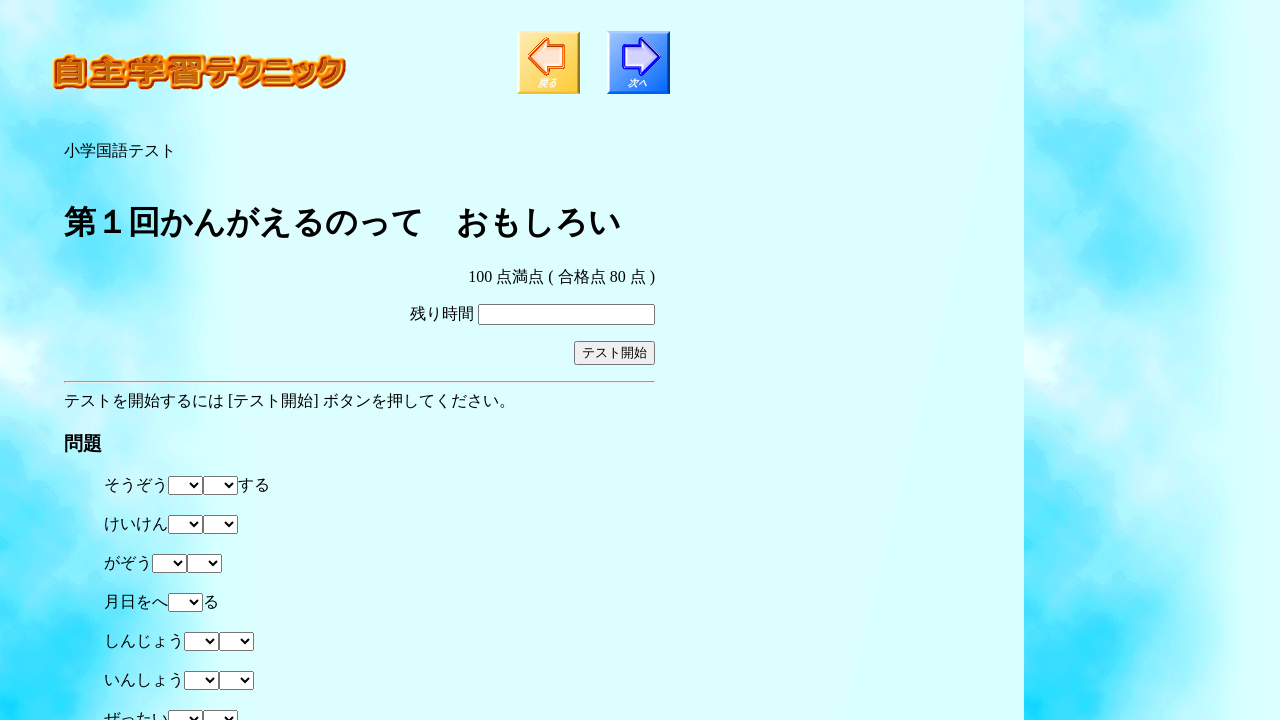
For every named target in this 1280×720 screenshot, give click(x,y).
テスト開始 (614, 352)
